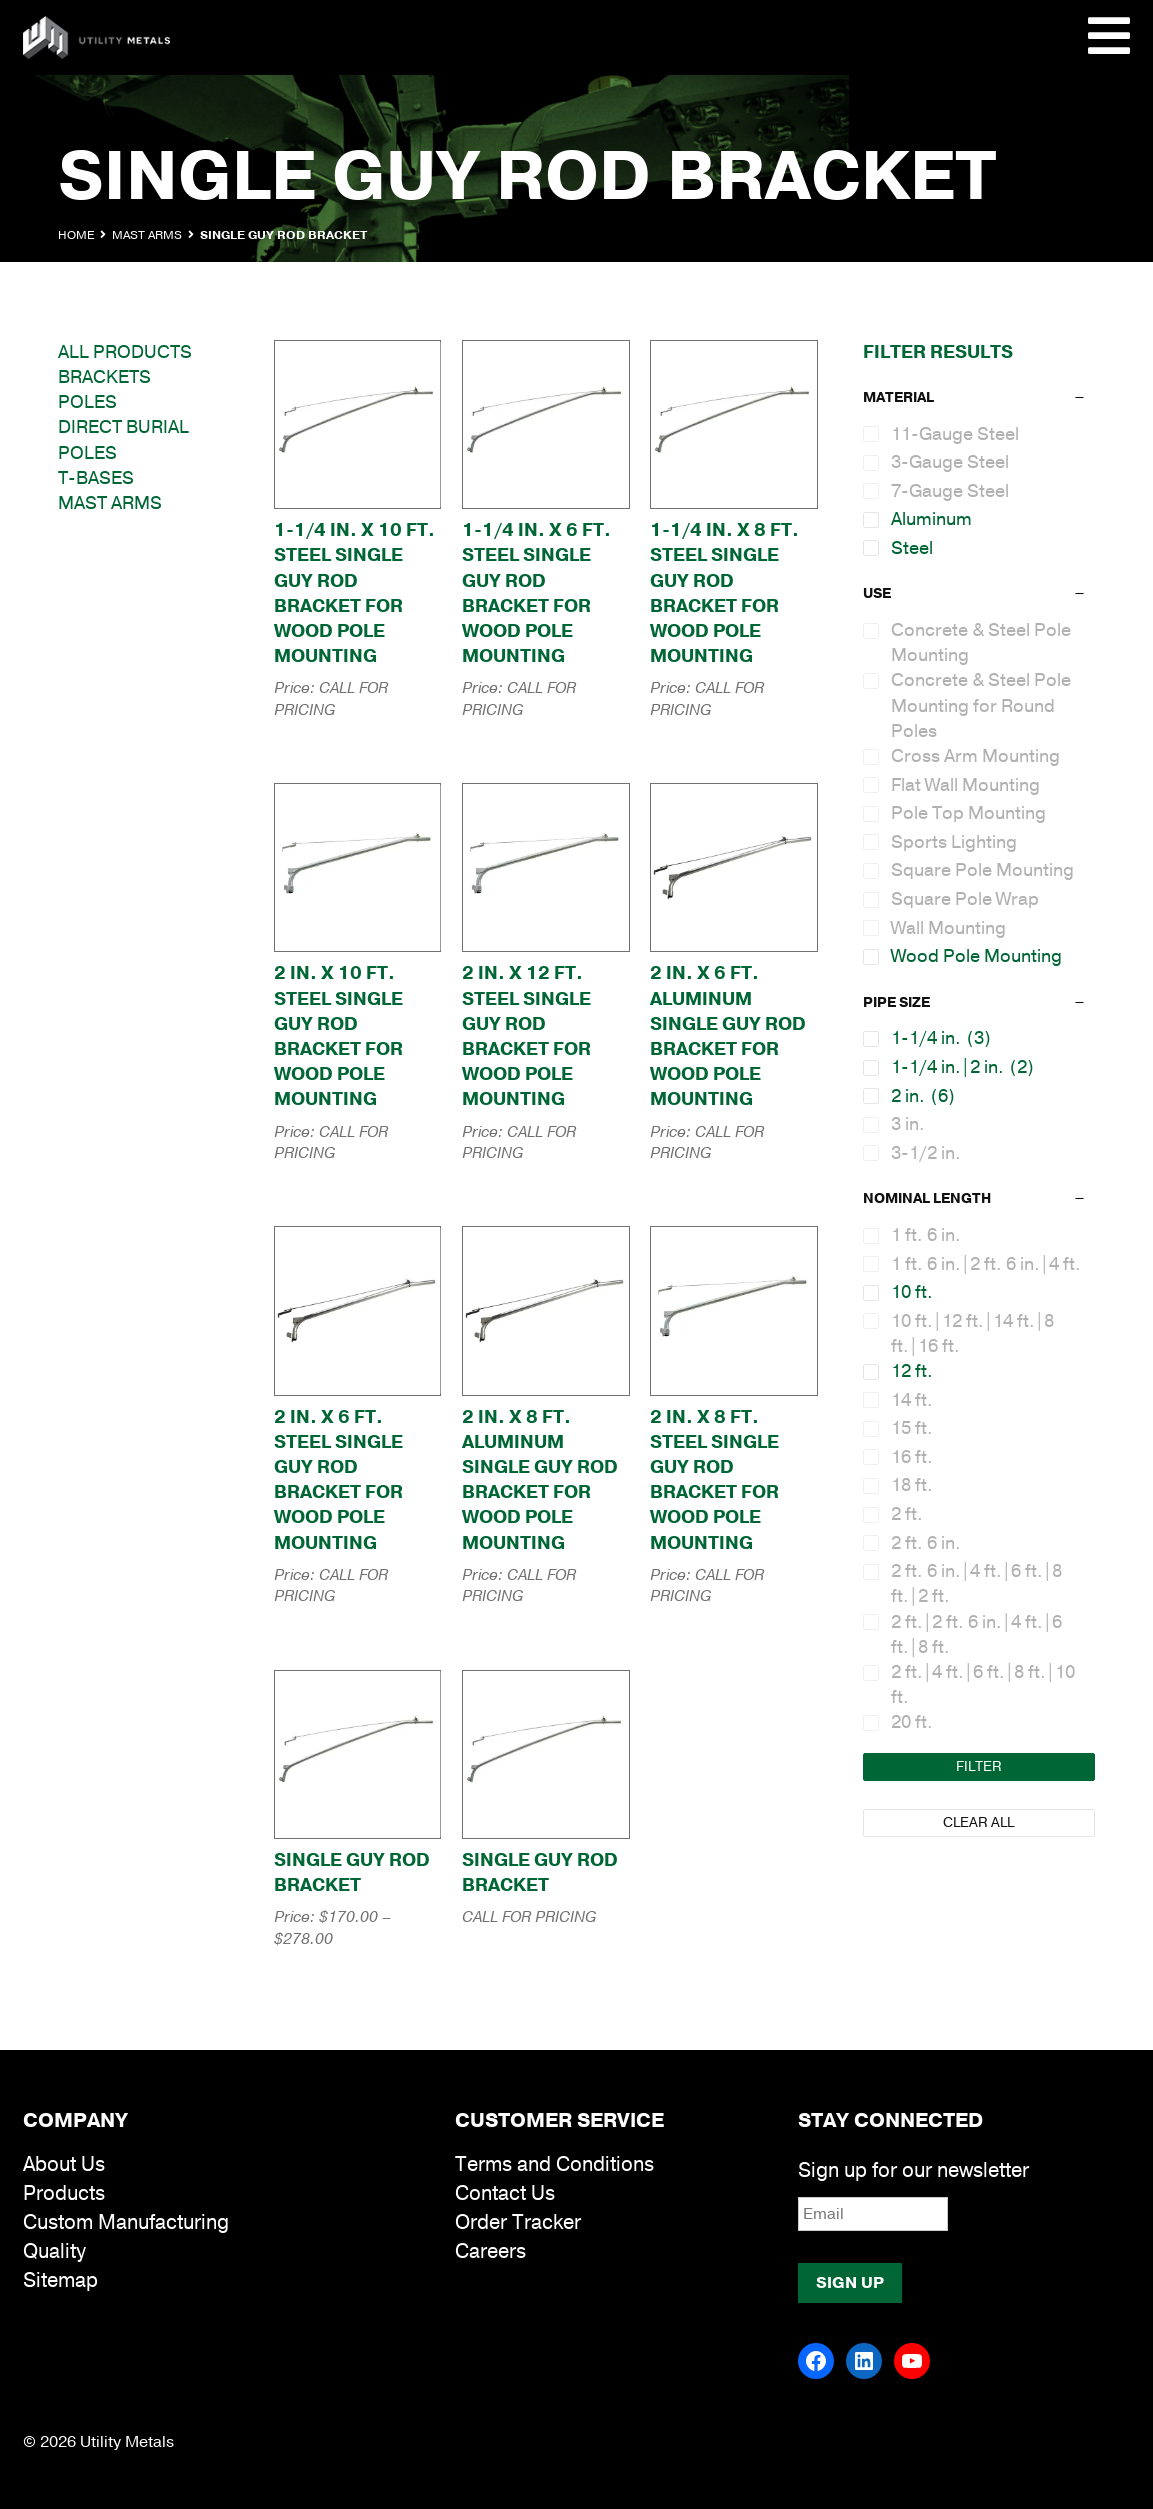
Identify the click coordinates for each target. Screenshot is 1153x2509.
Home (76, 235)
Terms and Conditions (554, 2164)
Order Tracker (518, 2222)
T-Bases (96, 478)
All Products (125, 352)
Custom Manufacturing (126, 2222)
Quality (54, 2251)
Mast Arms (147, 235)
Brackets (104, 377)
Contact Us (505, 2193)
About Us (64, 2164)
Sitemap (60, 2280)
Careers (490, 2251)
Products (64, 2193)
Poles (87, 402)
